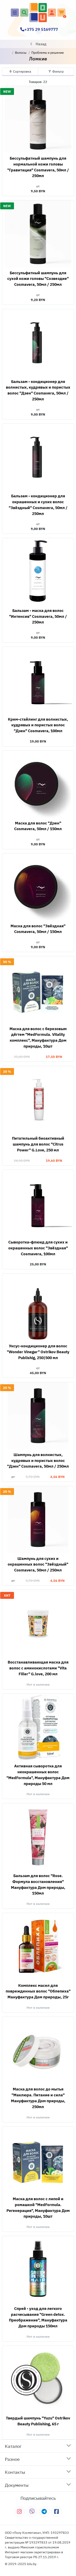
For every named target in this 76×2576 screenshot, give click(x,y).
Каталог (38, 2446)
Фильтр (56, 71)
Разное (38, 2459)
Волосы (21, 53)
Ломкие (38, 58)
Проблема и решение (47, 53)
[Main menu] (15, 13)
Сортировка (20, 71)
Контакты (38, 2472)
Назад (38, 44)
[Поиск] (24, 13)
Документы (38, 2485)
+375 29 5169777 (39, 29)
